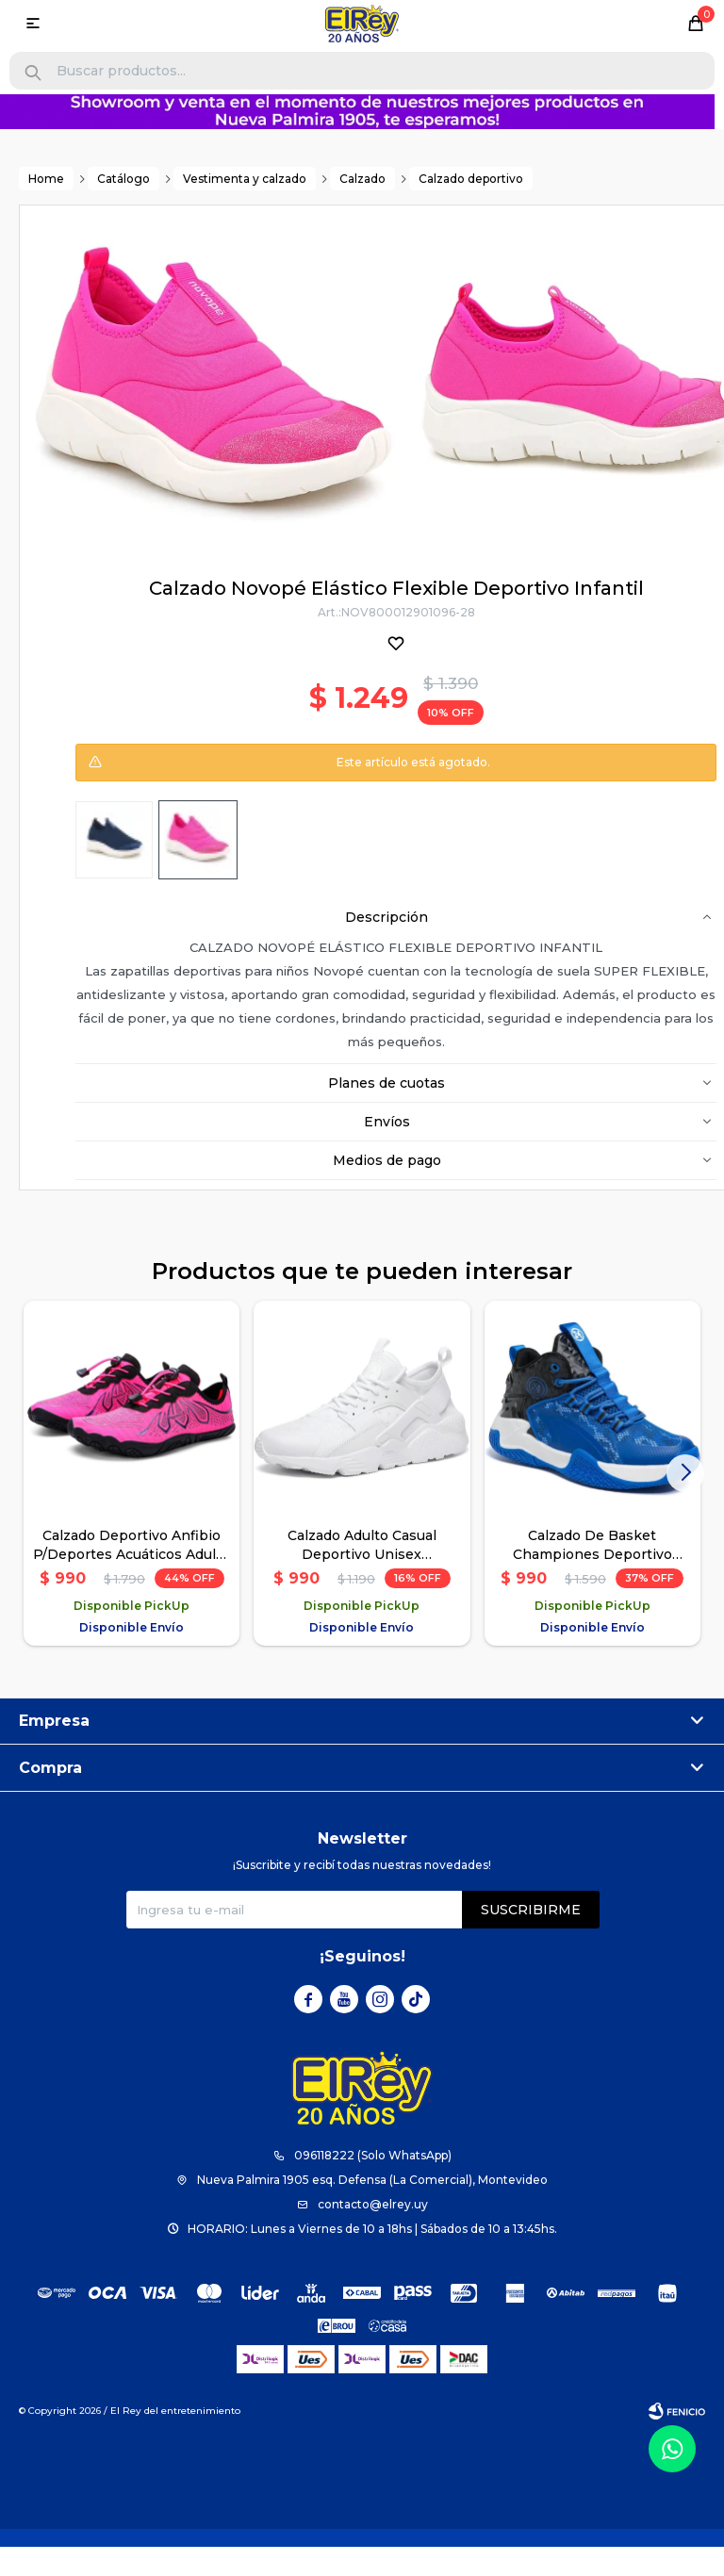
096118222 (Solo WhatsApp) (373, 2155)
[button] (33, 73)
